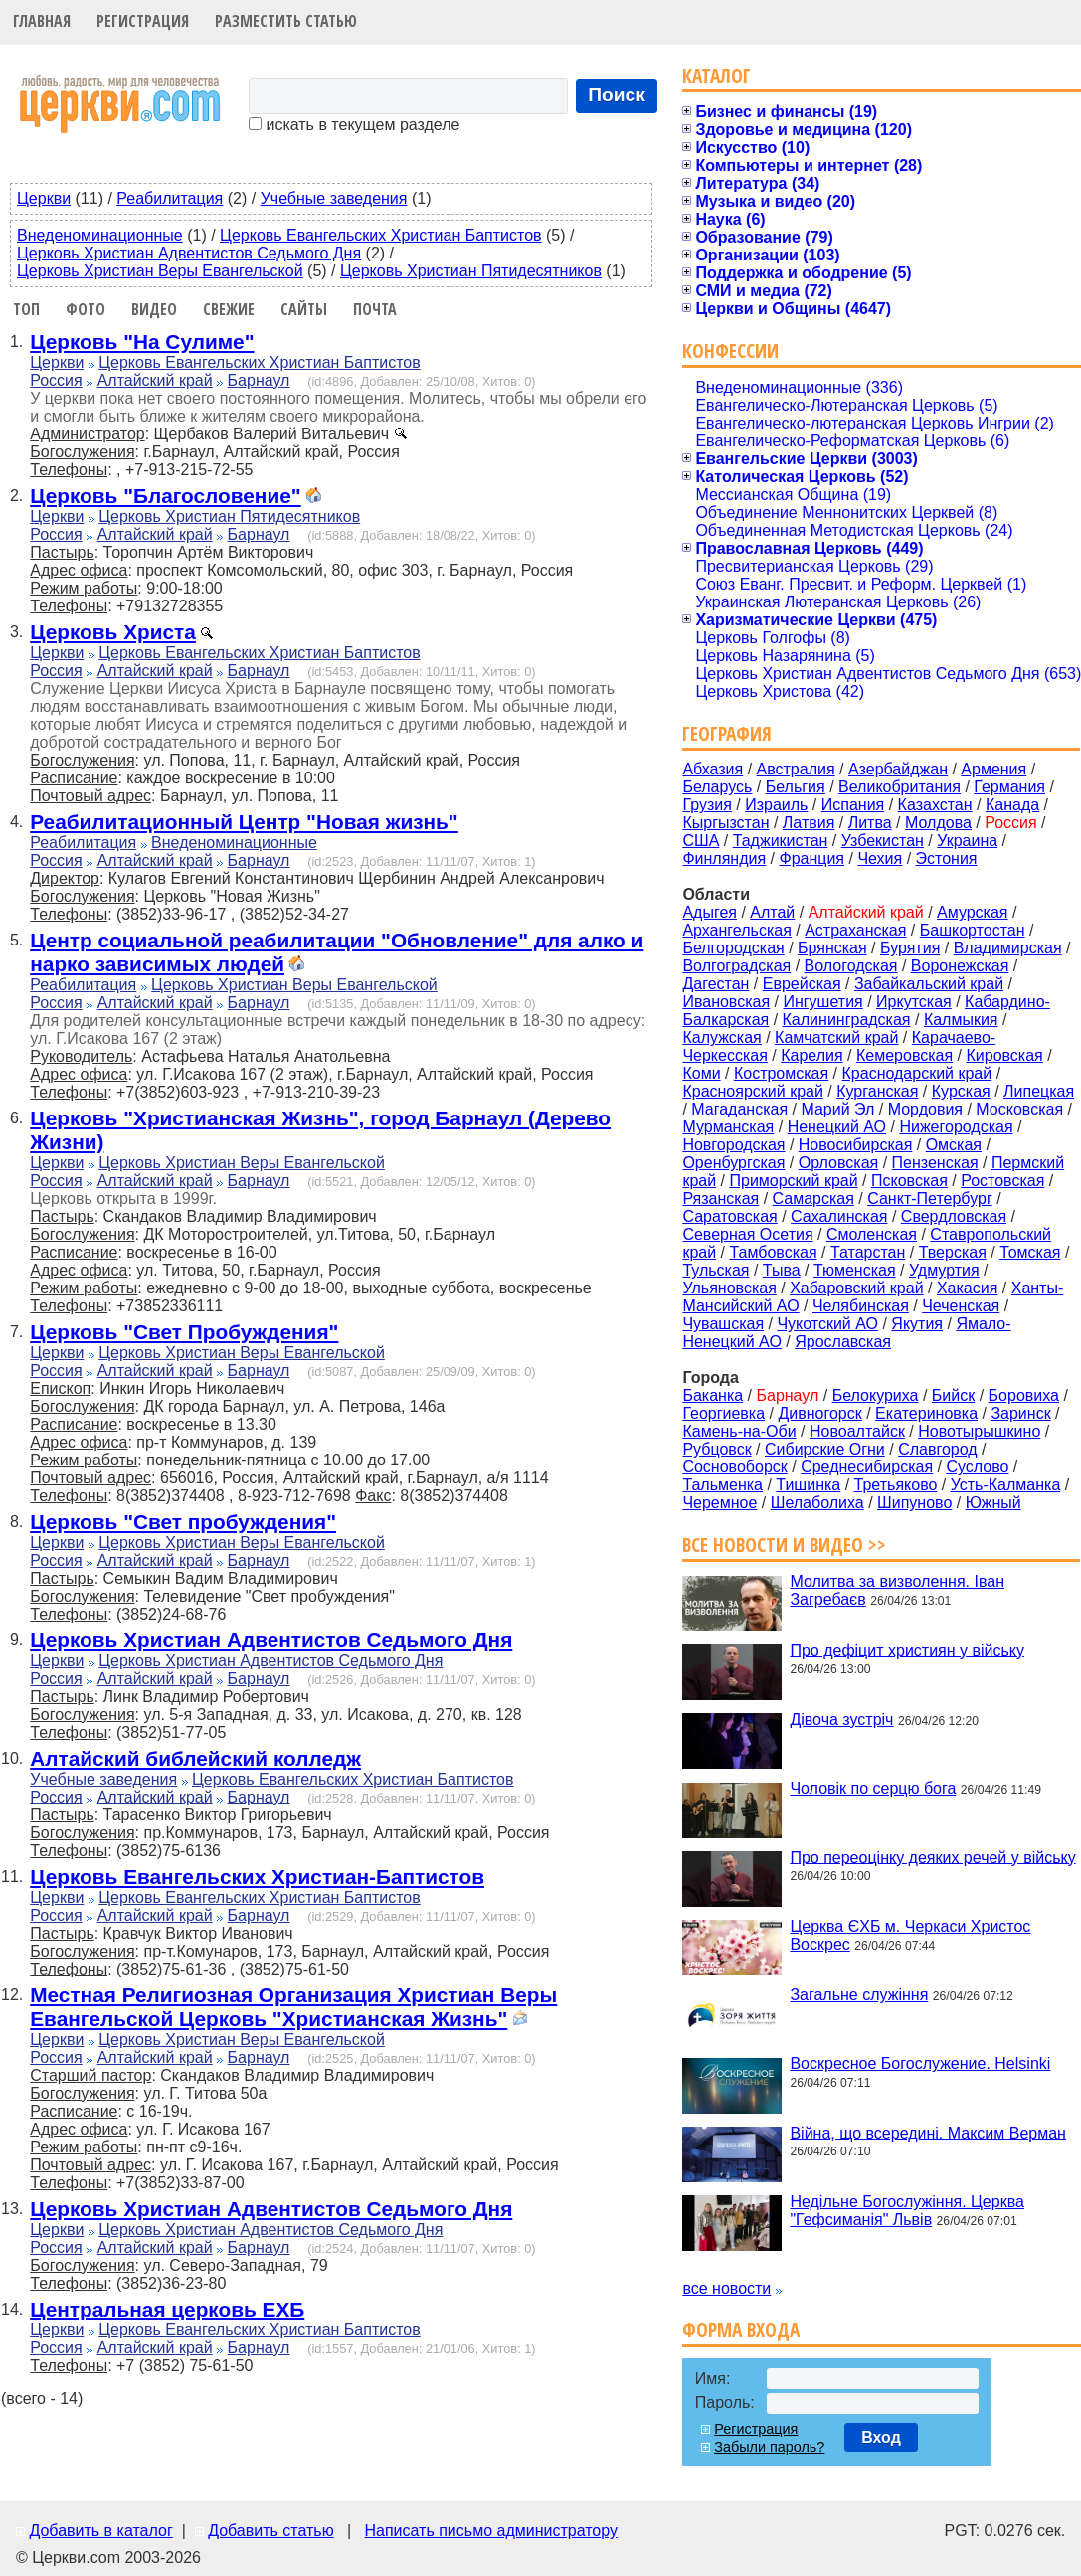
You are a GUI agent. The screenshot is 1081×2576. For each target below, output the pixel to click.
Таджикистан (780, 840)
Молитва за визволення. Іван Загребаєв (897, 1590)
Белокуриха (875, 1395)
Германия (1009, 786)
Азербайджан (898, 769)
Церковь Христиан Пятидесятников (471, 270)
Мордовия (925, 1109)
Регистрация (142, 21)
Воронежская (960, 965)
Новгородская (733, 1144)
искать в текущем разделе (354, 124)
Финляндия (724, 858)
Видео (154, 309)
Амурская (972, 912)
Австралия (796, 769)
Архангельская (736, 930)
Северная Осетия (747, 1234)
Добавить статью (271, 2530)
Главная (42, 21)
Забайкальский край (928, 983)
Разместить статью (286, 21)
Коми (701, 1073)
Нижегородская (955, 1126)
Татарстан (867, 1252)
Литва (870, 822)
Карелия (811, 1055)
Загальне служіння (859, 1994)
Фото (85, 309)
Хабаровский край (856, 1288)
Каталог (716, 75)
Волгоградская (736, 965)
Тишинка (808, 1484)
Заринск (1020, 1413)
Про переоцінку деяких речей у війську (932, 1856)
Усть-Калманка (1006, 1484)
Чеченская (960, 1305)
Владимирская (1008, 948)
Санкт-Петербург (929, 1198)
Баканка (712, 1395)
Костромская (781, 1073)
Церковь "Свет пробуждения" (183, 1521)
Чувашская (723, 1323)
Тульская (715, 1270)
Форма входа (741, 2330)
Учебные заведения (334, 198)
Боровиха (1024, 1395)
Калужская (721, 1037)
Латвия (808, 822)
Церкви (44, 198)
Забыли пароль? (769, 2447)
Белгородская (733, 948)
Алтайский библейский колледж (195, 1758)
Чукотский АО (827, 1323)
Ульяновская (729, 1288)
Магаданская (739, 1109)
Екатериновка (926, 1413)
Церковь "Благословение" (165, 495)
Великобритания (899, 786)
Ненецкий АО (837, 1126)
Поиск (616, 95)
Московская (1019, 1109)
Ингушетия (822, 1001)
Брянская (832, 948)
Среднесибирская (867, 1467)
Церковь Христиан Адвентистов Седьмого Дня (189, 253)
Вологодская (851, 965)
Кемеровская (904, 1055)
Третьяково (896, 1484)
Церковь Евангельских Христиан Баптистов (380, 235)
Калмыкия (961, 1019)
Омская (954, 1144)
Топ (26, 309)
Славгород (937, 1449)
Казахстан (935, 804)
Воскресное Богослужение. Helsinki (920, 2063)
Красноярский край (752, 1091)
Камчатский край (836, 1037)
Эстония (947, 858)
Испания (853, 804)
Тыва (782, 1270)
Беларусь (717, 786)
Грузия (706, 804)
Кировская (1004, 1055)
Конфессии (730, 350)
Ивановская (726, 1001)
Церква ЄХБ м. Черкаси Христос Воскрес (910, 1935)
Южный (993, 1502)
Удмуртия (944, 1270)
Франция (811, 858)
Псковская (909, 1180)
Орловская (838, 1162)
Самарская (813, 1198)
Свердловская (953, 1216)
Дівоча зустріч (841, 1719)
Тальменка (722, 1484)
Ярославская (843, 1341)
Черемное (719, 1502)
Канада (1012, 804)
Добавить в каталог (100, 2530)
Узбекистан (882, 840)
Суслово (977, 1467)
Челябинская (860, 1305)
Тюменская (854, 1270)
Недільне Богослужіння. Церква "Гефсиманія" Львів (906, 2210)
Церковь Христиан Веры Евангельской (160, 270)
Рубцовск (716, 1449)
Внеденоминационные (100, 235)
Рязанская (720, 1198)
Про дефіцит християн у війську (907, 1649)
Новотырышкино (979, 1431)
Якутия (917, 1323)
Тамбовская (772, 1252)
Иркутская (914, 1001)
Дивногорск (819, 1413)
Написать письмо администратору (490, 2530)
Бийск (953, 1395)
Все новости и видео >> (784, 1544)
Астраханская (855, 930)
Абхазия (712, 769)
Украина (967, 840)
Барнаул (259, 380)
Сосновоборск (734, 1467)
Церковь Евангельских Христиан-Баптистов (257, 1876)
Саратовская (729, 1216)
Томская (1029, 1252)
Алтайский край (155, 380)
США (700, 840)
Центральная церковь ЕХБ (167, 2309)
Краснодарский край (917, 1073)
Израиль (776, 804)
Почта (375, 309)
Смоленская (871, 1234)
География (727, 733)
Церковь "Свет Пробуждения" (184, 1331)
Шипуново (914, 1502)
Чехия (879, 858)
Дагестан (715, 983)
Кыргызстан (725, 822)
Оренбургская (733, 1162)
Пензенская (935, 1162)
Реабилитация (169, 198)
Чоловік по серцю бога (873, 1788)
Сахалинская (839, 1216)
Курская (961, 1091)
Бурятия (910, 948)
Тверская (953, 1252)
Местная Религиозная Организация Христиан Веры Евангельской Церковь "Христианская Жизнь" (293, 2006)
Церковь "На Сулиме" (142, 341)
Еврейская (802, 983)
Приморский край (793, 1180)
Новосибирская (856, 1144)
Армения (993, 769)
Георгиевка (723, 1413)
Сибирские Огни (825, 1449)
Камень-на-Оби (739, 1431)
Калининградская (847, 1019)
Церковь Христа (113, 631)
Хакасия (967, 1288)
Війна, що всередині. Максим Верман (928, 2132)
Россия (56, 380)
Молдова (938, 822)
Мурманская (728, 1126)
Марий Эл (837, 1109)
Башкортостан (972, 930)
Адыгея (709, 912)
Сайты (303, 309)
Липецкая (1038, 1091)
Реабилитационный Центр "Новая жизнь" (243, 821)
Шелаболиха (817, 1502)
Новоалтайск (857, 1431)
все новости (726, 2288)
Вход (881, 2437)
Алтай (772, 912)
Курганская (877, 1091)
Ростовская (1002, 1180)
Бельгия (795, 786)
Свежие (229, 309)
